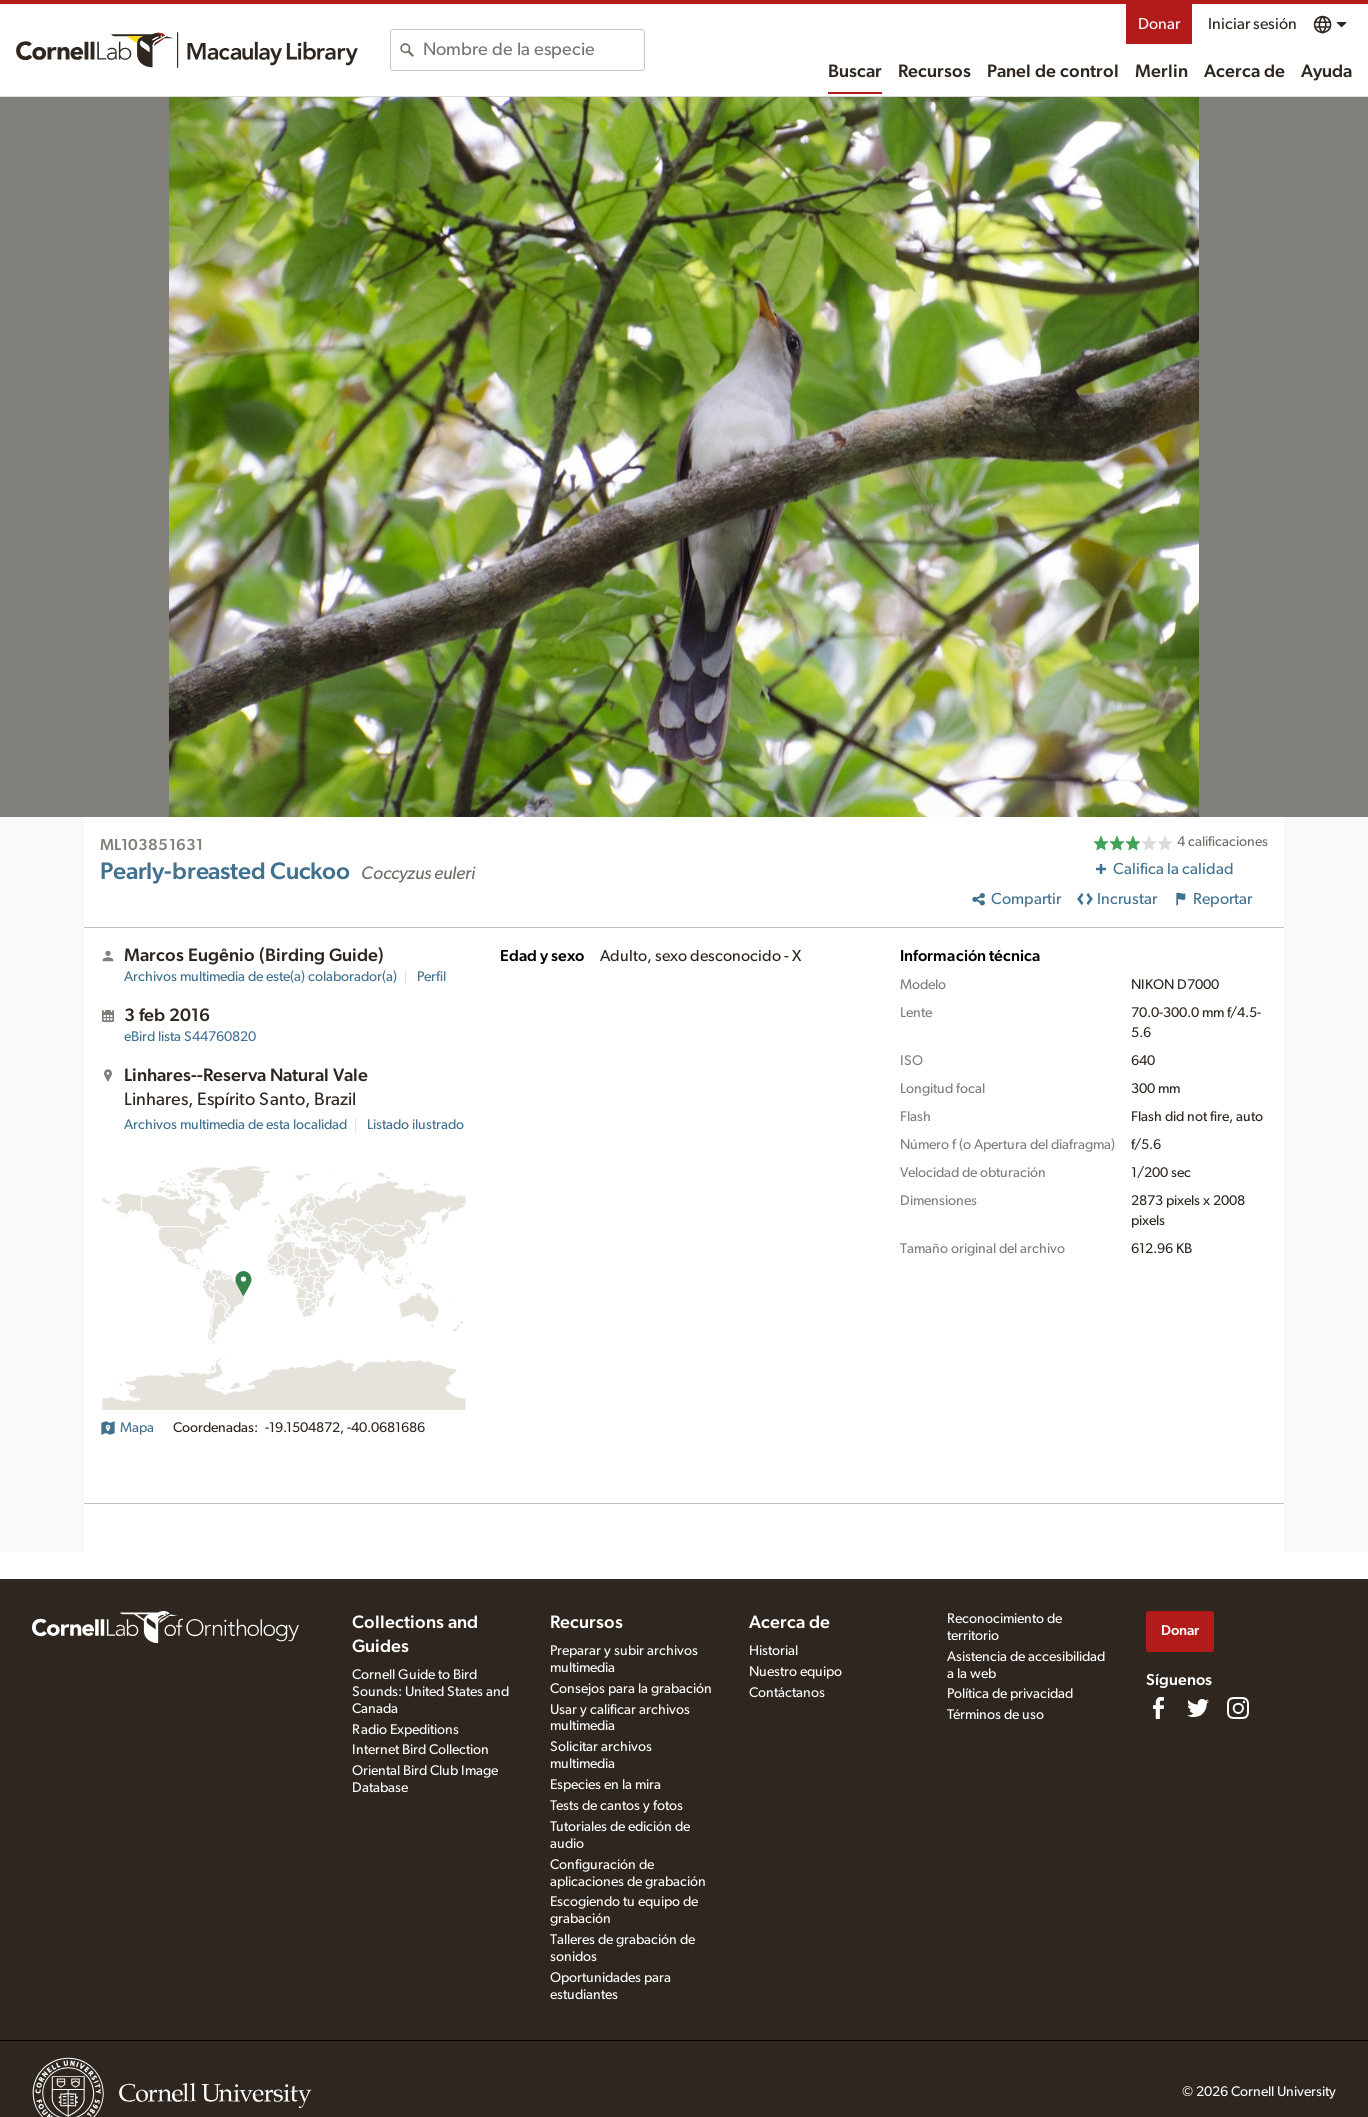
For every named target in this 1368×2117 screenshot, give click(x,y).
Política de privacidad (1010, 1694)
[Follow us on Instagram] (1238, 1708)
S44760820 (190, 1037)
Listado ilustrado (415, 1125)
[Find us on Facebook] (1158, 1708)
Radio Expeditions (405, 1730)
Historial (773, 1651)
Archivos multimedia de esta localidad (235, 1125)
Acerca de (1244, 72)
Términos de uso (995, 1715)
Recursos (934, 72)
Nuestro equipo (795, 1672)
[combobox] (533, 50)
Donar (1159, 24)
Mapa (127, 1428)
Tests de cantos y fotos (616, 1806)
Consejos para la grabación (631, 1689)
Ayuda (1326, 72)
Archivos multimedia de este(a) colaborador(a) (260, 977)
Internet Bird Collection (420, 1750)
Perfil (431, 977)
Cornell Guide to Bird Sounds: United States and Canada (430, 1692)
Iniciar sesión (1252, 24)
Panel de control (1053, 72)
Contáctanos (787, 1693)
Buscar (855, 72)
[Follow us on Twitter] (1198, 1708)
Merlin (1161, 72)
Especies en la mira (605, 1785)
